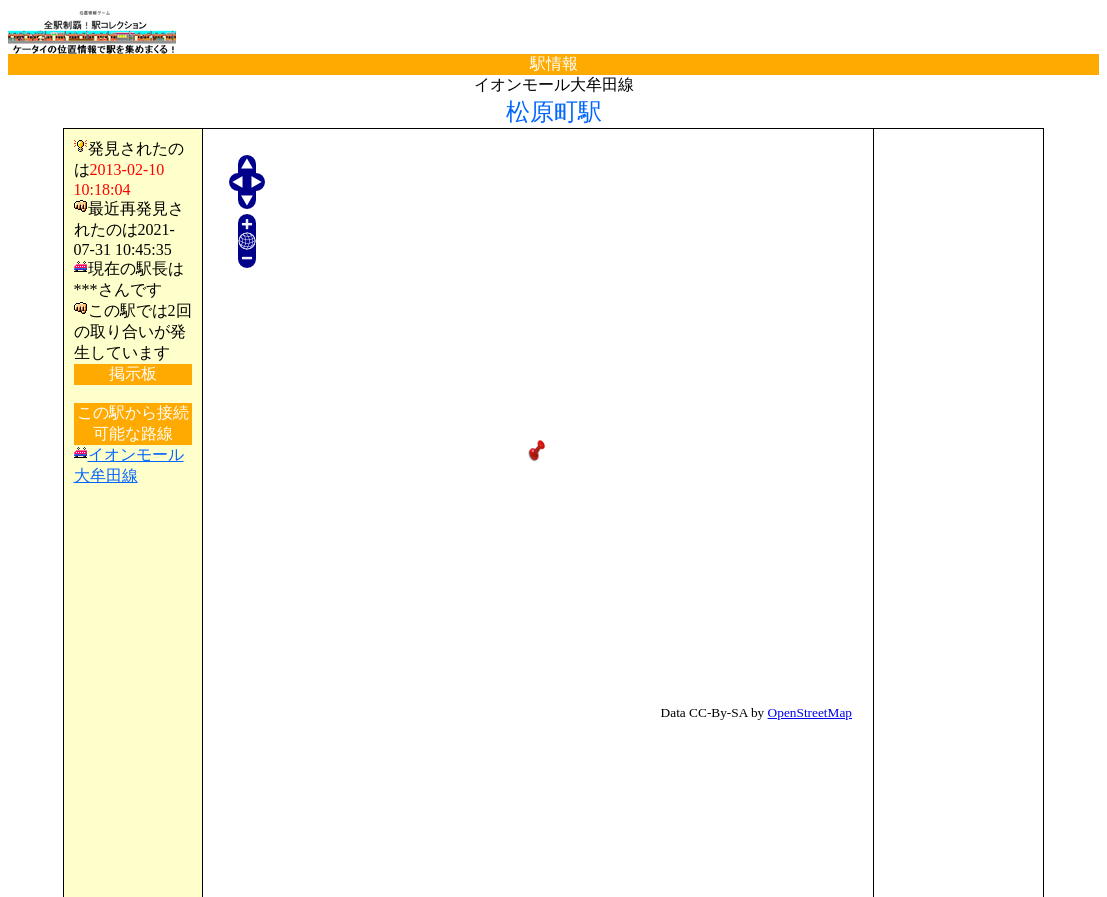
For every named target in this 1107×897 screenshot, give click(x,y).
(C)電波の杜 (553, 877)
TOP (42, 840)
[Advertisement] (959, 439)
